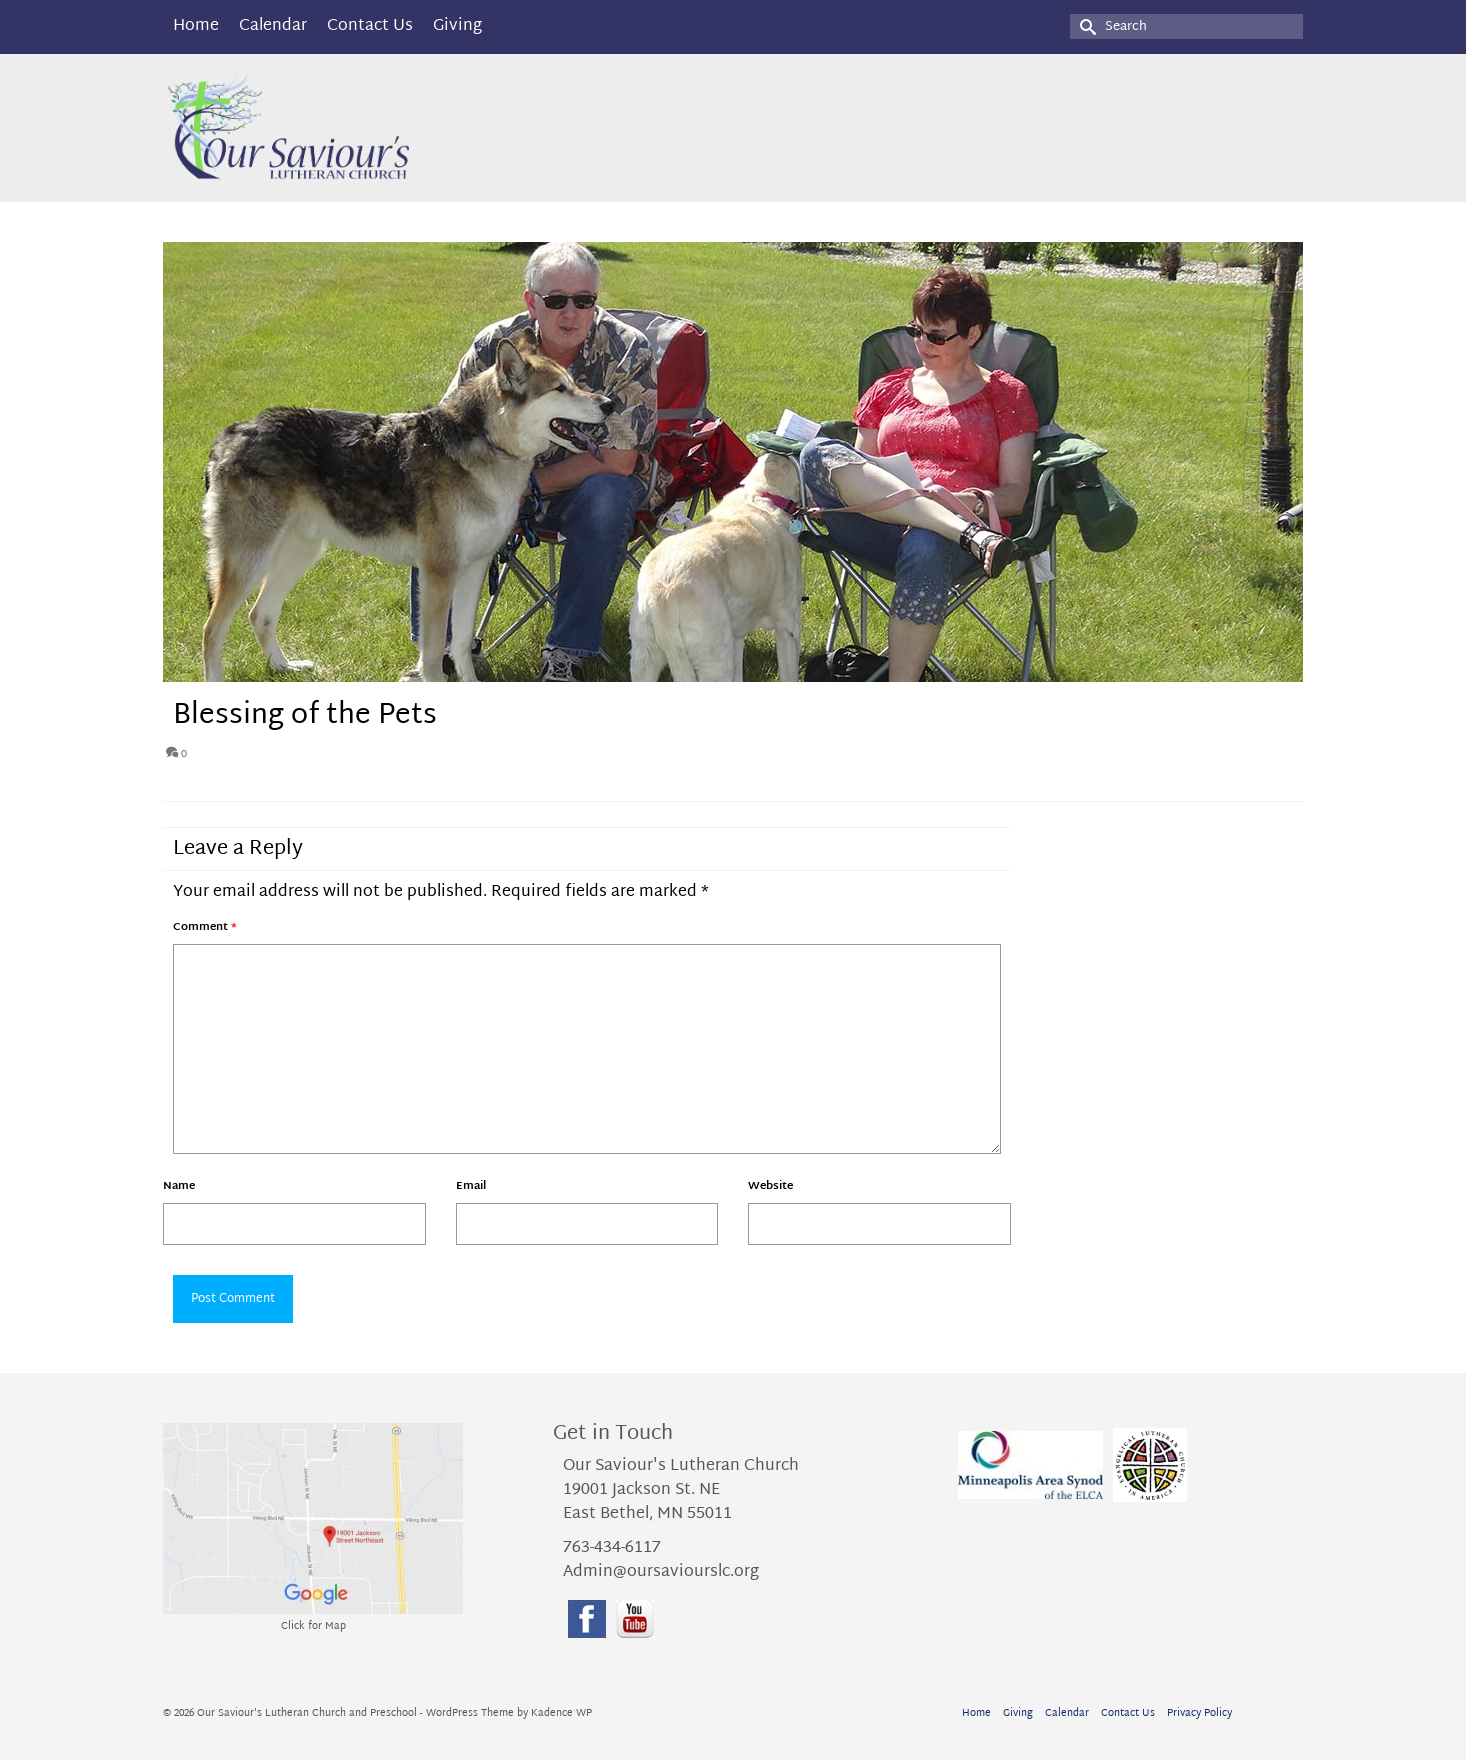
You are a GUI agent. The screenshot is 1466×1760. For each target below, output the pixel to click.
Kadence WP (561, 1713)
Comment (205, 927)
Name (179, 1186)
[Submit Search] (1085, 26)
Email (471, 1186)
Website (770, 1186)
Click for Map (313, 1626)
